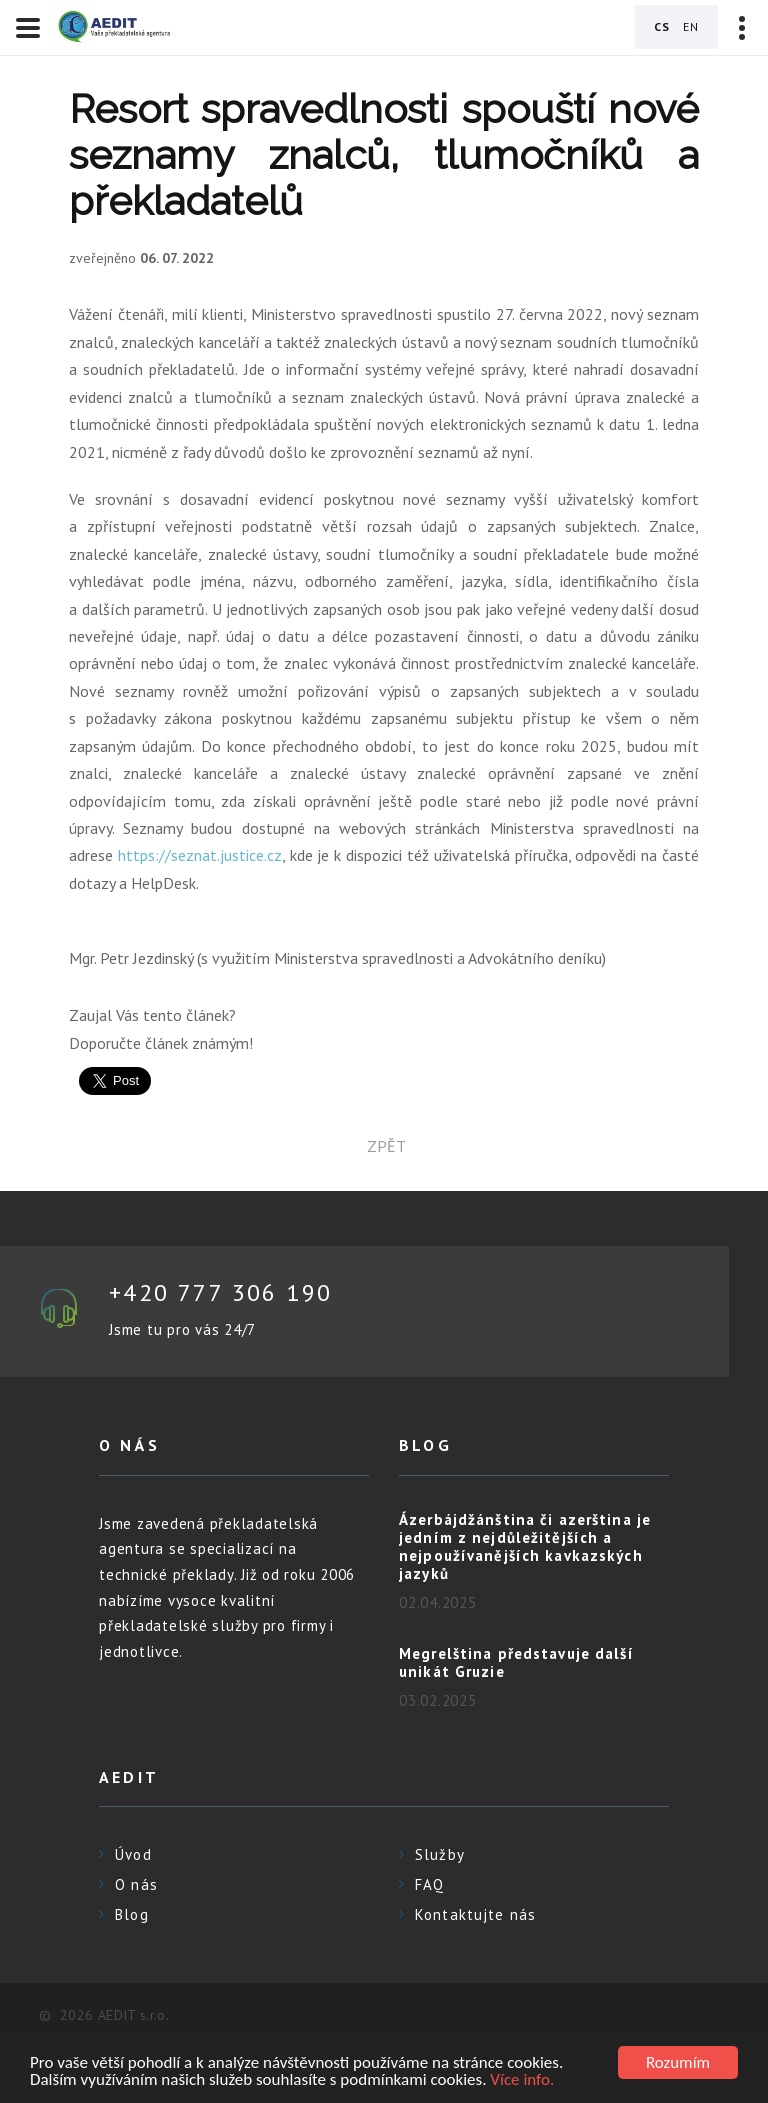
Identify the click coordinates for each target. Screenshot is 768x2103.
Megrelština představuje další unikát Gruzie (516, 1662)
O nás (136, 1884)
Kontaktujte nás (475, 1914)
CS (662, 26)
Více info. (522, 2080)
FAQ (429, 1884)
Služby (440, 1854)
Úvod (133, 1854)
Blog (132, 1914)
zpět (384, 1146)
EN (691, 26)
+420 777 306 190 (220, 1292)
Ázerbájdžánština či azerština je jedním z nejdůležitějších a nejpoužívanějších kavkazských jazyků (525, 1546)
